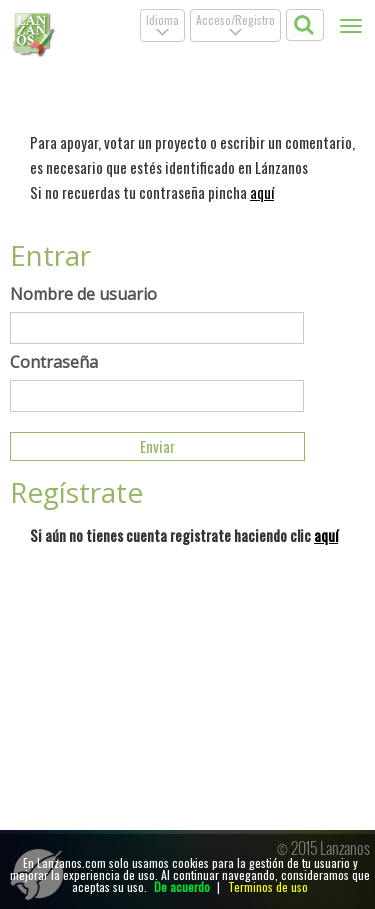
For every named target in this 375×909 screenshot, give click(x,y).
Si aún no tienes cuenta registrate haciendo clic (184, 535)
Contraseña (54, 362)
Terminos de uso (268, 886)
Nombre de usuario (83, 294)
